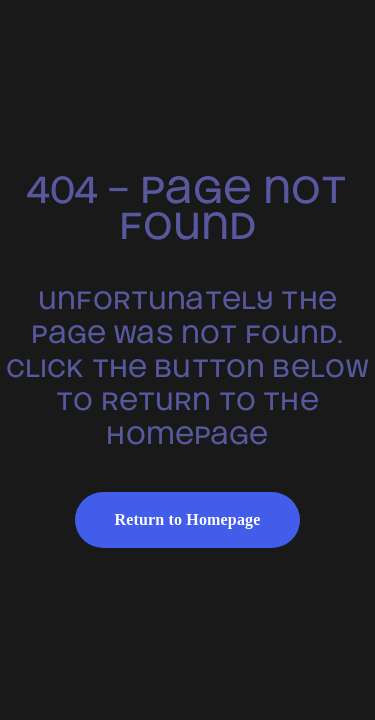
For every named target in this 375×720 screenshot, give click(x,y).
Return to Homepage (188, 519)
